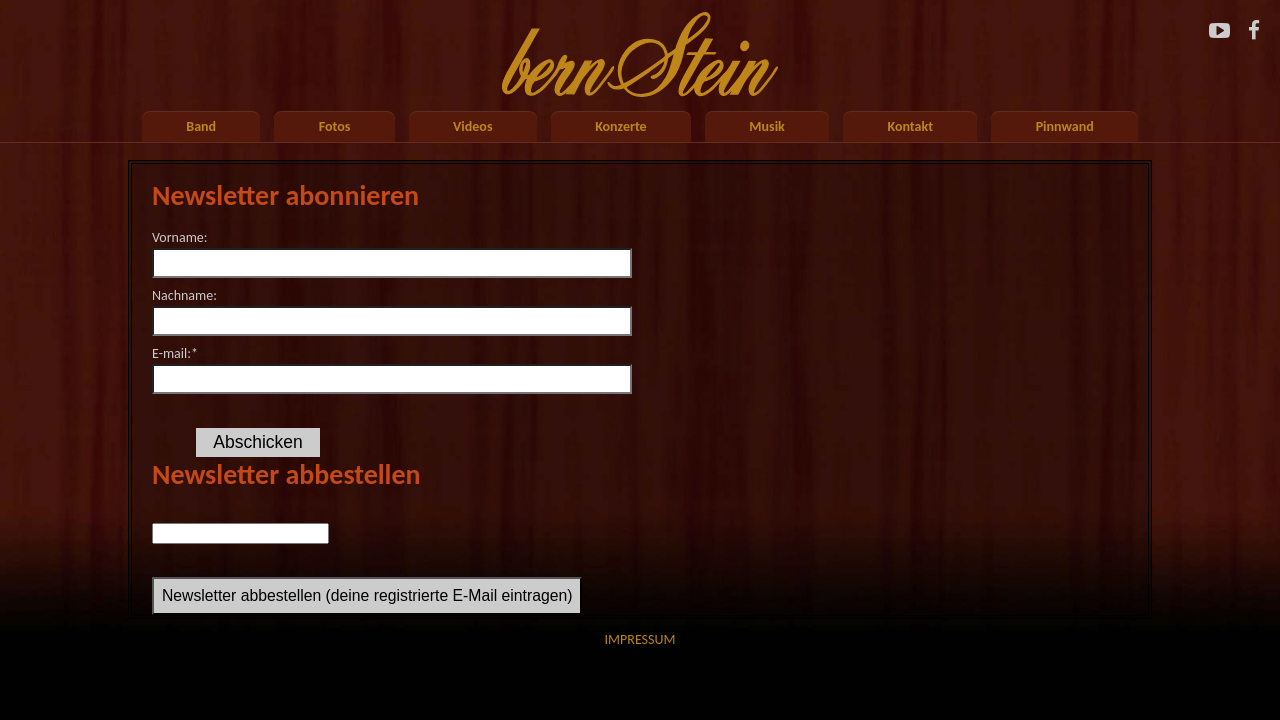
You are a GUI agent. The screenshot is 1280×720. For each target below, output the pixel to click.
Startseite (640, 49)
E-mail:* (175, 353)
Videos (472, 126)
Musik (767, 126)
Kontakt (910, 126)
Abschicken (258, 442)
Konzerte (621, 126)
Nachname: (184, 295)
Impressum (640, 639)
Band (201, 126)
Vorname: (180, 237)
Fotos (335, 126)
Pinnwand (1065, 126)
